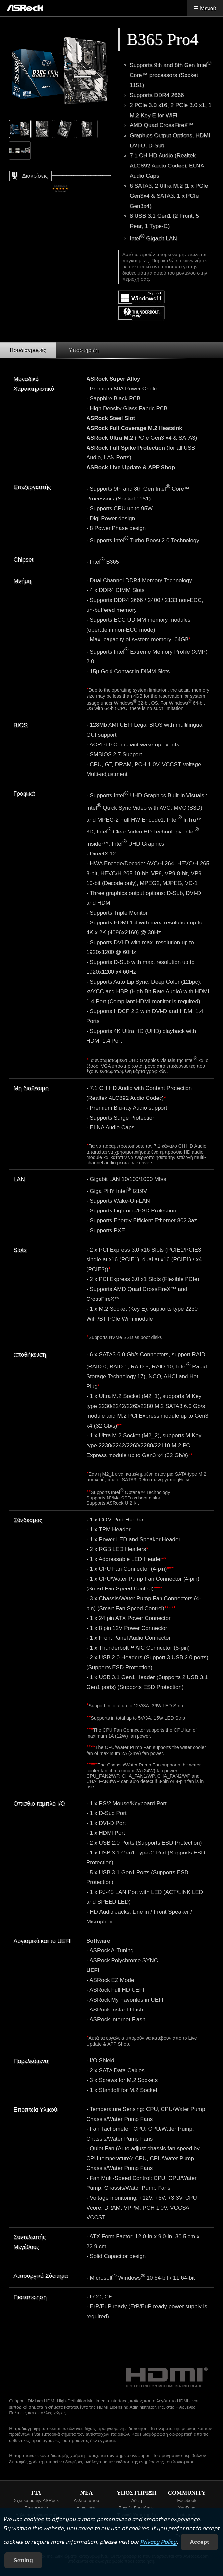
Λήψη (136, 2500)
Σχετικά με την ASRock (36, 2500)
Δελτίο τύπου (86, 2500)
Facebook (187, 2500)
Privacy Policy (158, 2541)
